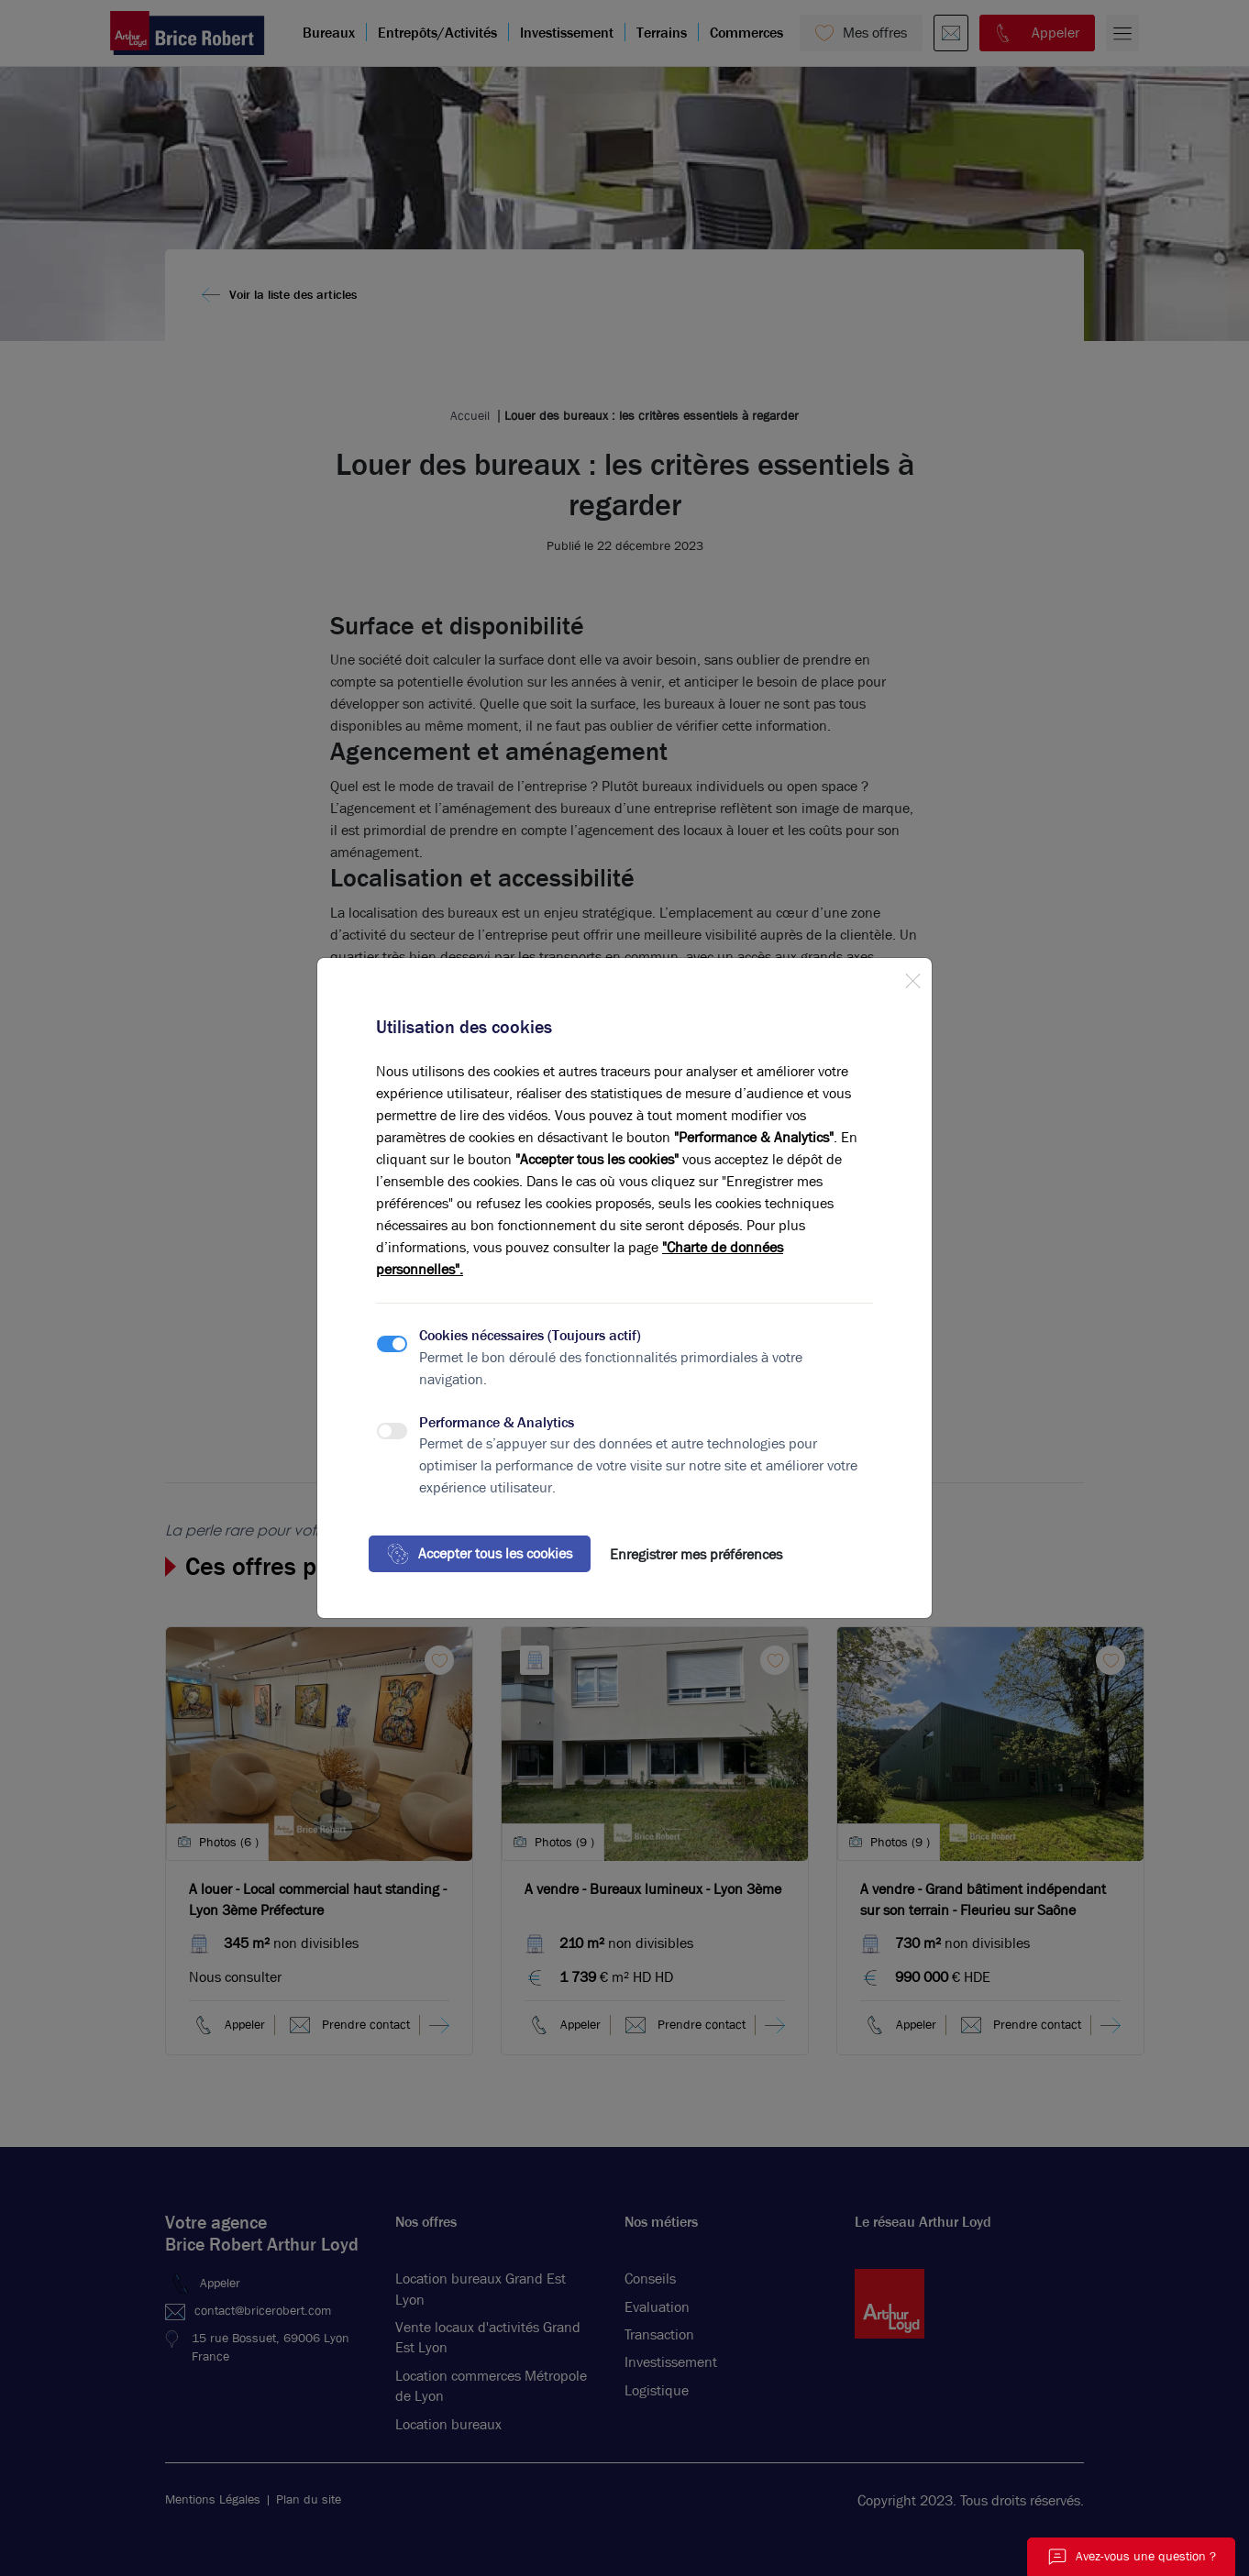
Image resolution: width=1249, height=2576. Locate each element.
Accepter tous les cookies (479, 1554)
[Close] (912, 977)
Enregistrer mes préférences (696, 1554)
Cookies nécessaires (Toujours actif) (530, 1335)
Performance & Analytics (496, 1422)
